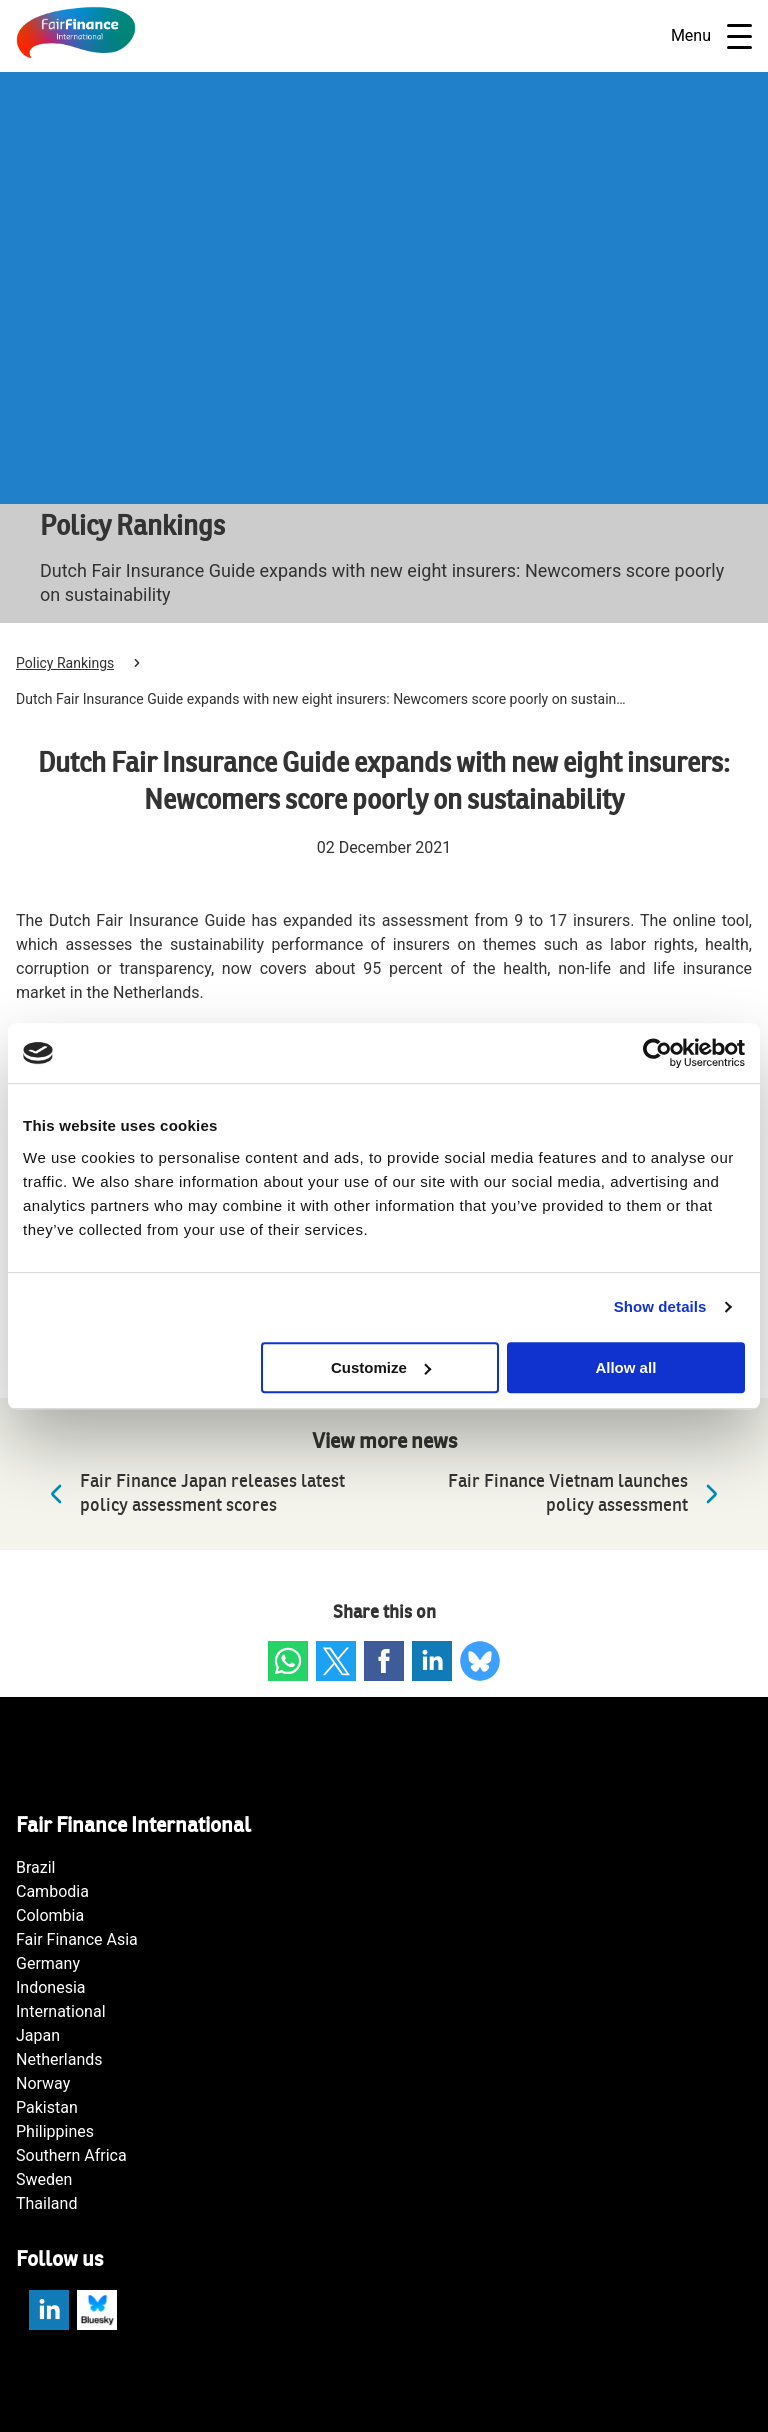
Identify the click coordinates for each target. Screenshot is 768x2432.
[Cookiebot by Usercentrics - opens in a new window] (657, 1053)
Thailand (46, 2203)
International (61, 2011)
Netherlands (59, 2059)
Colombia (50, 1915)
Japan (38, 2035)
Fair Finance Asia (77, 1939)
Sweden (44, 2179)
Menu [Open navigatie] (711, 36)
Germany (48, 1963)
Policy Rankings (65, 663)
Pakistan (47, 2107)
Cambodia (52, 1891)
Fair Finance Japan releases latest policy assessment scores (192, 1493)
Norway (43, 2083)
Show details (660, 1306)
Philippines (55, 2131)
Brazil (36, 1867)
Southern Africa (71, 2155)
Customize (381, 1367)
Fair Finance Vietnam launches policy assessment (588, 1493)
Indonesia (51, 1987)
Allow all (625, 1367)
